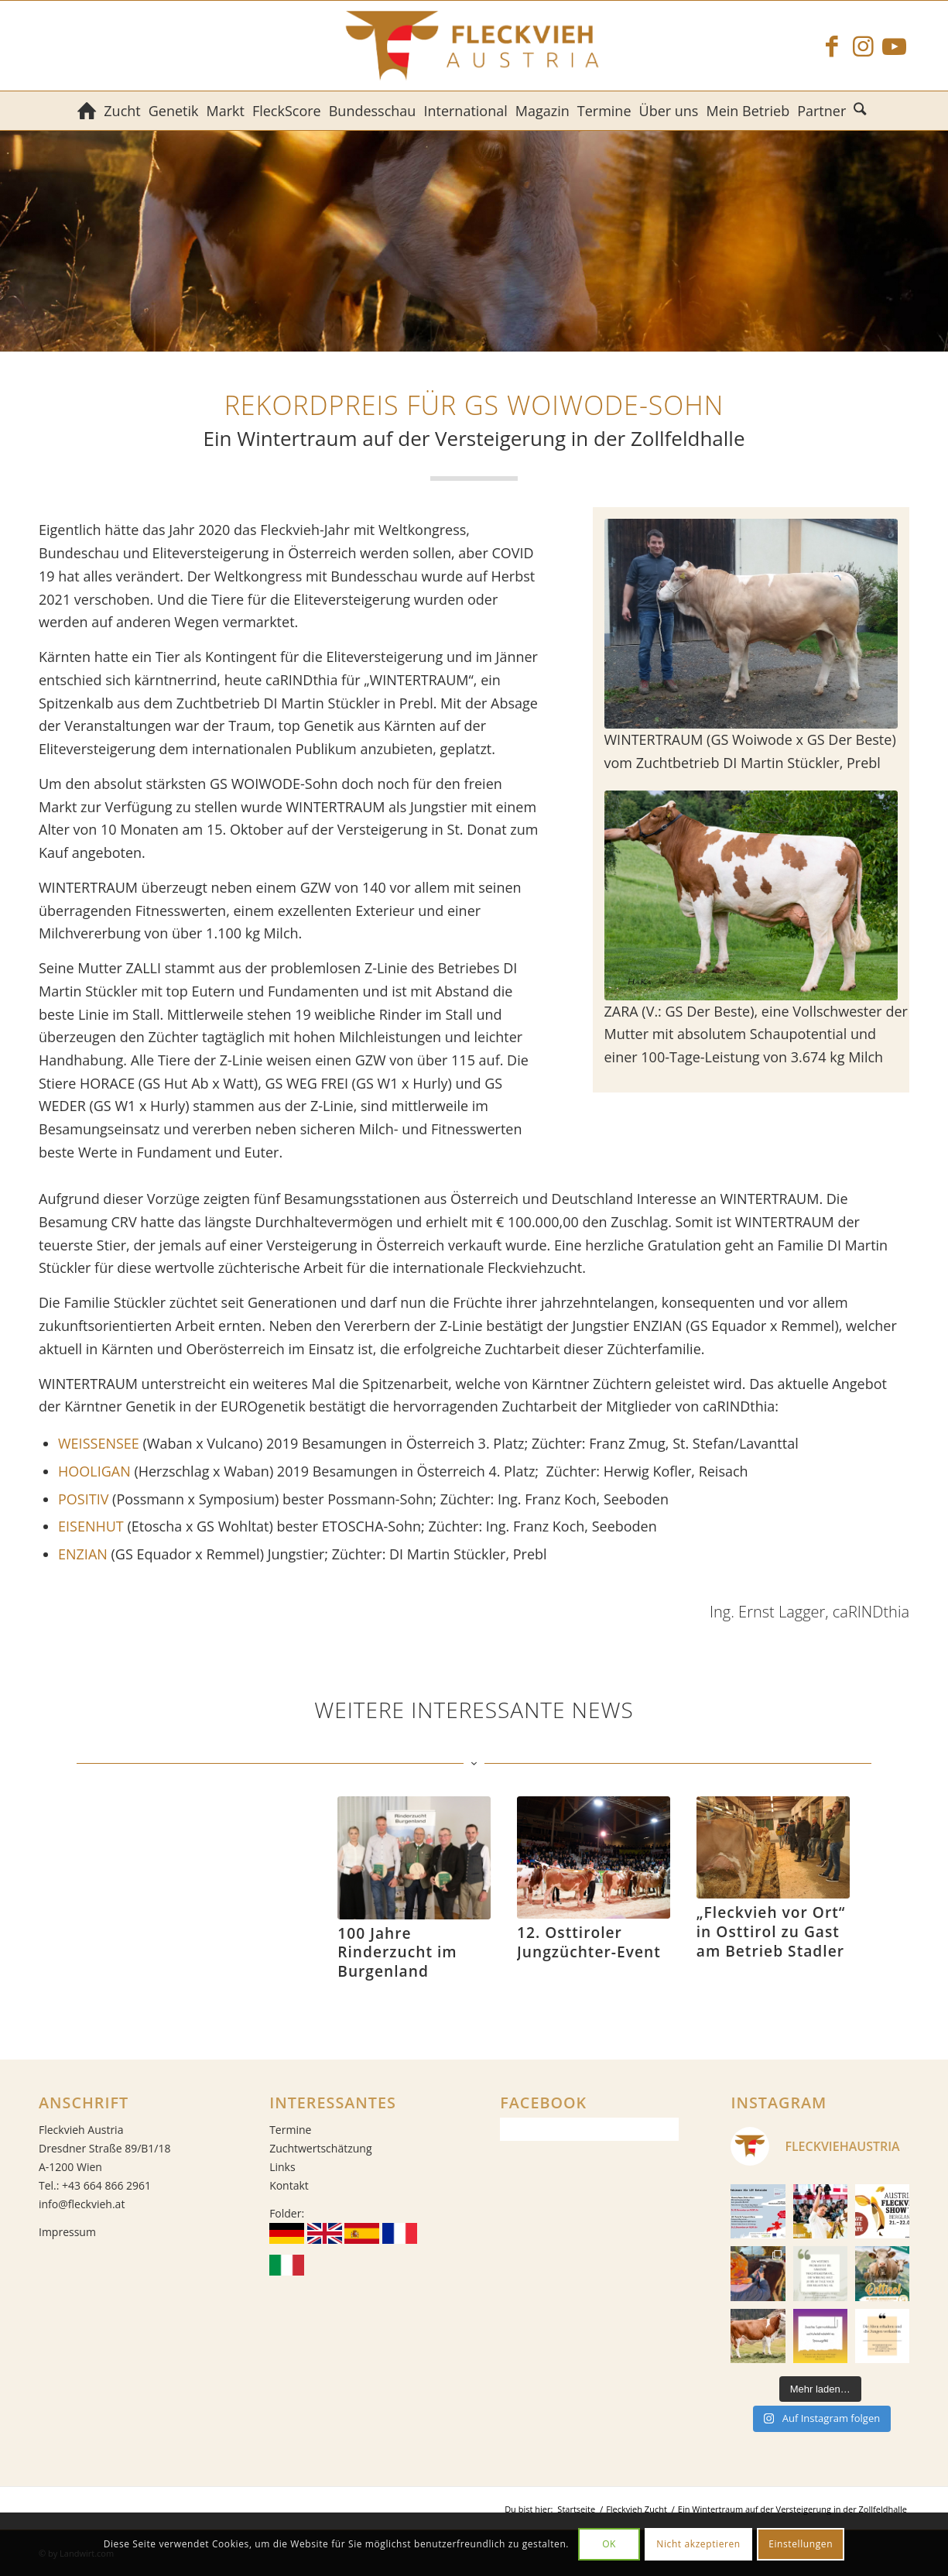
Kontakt (289, 2185)
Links (282, 2166)
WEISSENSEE (98, 1443)
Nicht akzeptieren (698, 2543)
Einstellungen (800, 2543)
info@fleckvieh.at (82, 2204)
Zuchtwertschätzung (320, 2148)
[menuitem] (87, 110)
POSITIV (83, 1499)
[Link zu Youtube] (893, 45)
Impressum (67, 2231)
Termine (290, 2129)
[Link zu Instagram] (862, 45)
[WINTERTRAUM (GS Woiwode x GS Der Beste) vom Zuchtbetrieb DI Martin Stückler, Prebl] (751, 624)
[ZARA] (751, 895)
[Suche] (862, 110)
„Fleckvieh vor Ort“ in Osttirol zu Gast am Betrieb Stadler (771, 1931)
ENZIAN (83, 1554)
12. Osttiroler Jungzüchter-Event (589, 1942)
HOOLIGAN (94, 1471)
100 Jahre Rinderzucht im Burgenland (397, 1952)
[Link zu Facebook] (831, 45)
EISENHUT (91, 1526)
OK (609, 2543)
